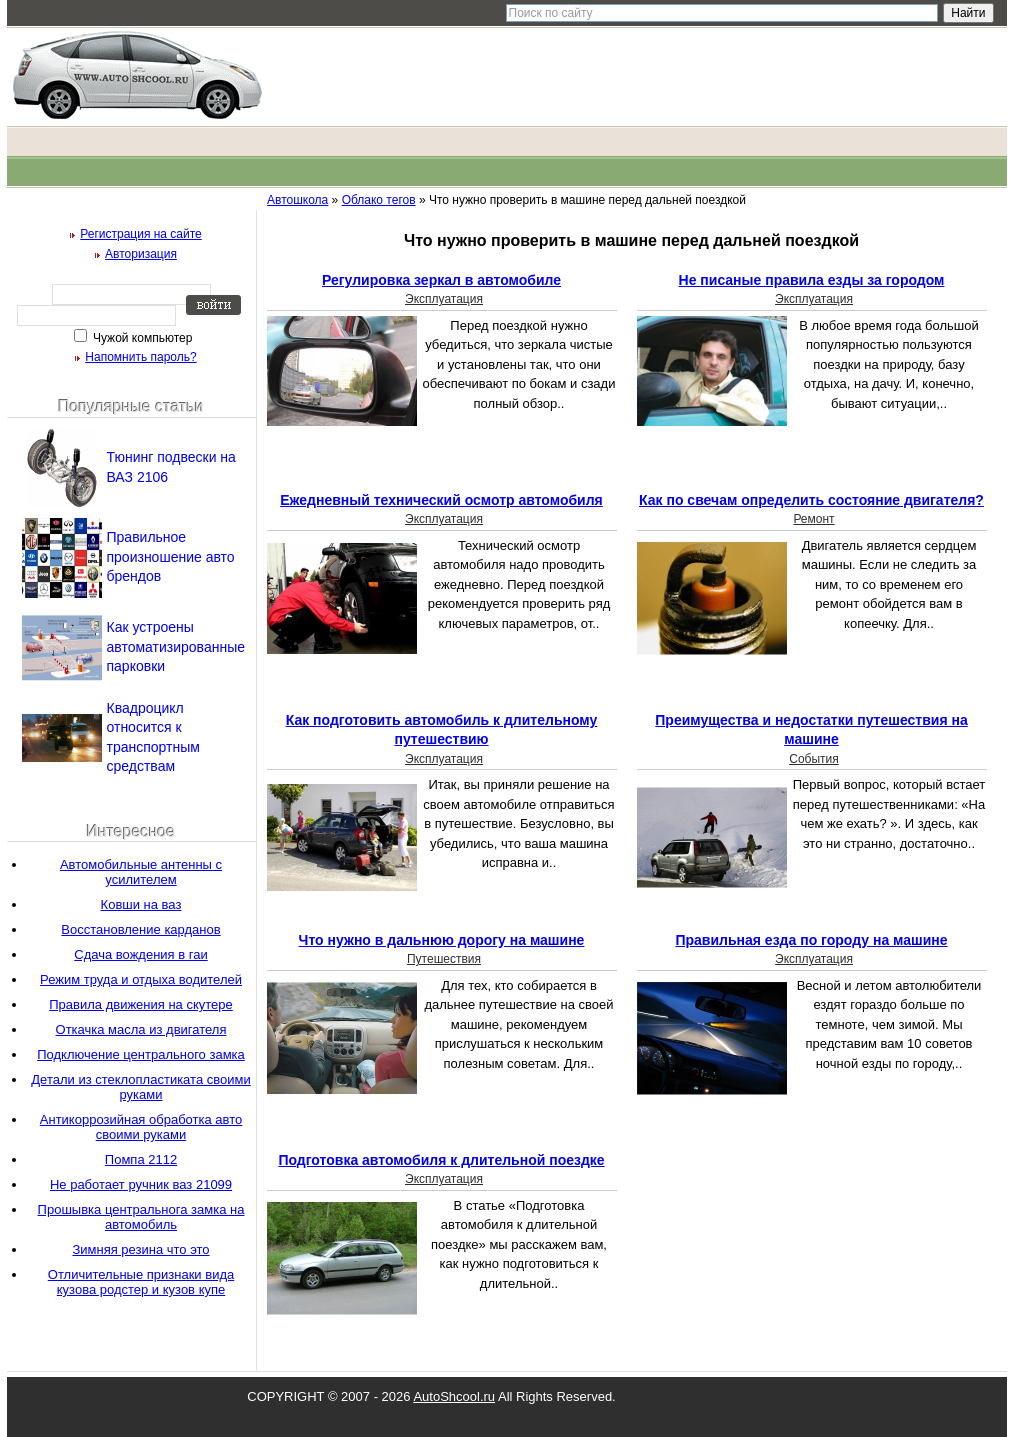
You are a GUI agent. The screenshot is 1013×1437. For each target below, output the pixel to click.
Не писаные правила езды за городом (812, 280)
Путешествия (444, 959)
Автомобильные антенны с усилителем (141, 872)
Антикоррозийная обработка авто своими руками (141, 1127)
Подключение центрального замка (141, 1054)
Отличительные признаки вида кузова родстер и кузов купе (141, 1282)
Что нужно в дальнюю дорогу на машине (442, 940)
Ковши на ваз (141, 904)
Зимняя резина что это (140, 1249)
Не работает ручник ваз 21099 (141, 1184)
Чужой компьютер (141, 338)
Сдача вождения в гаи (140, 954)
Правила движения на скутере (141, 1004)
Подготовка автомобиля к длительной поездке (441, 1160)
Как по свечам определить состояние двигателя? (811, 500)
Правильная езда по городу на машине (811, 940)
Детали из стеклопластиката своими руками (140, 1087)
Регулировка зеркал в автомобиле (441, 280)
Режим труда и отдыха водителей (141, 979)
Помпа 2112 (141, 1159)
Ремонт (813, 519)
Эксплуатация (444, 299)
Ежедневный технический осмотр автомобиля (441, 500)
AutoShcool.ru (454, 1396)
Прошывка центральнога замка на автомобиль (141, 1217)
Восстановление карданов (140, 929)
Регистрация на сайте (141, 234)
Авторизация (141, 254)
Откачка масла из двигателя (141, 1029)
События (814, 759)
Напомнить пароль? (140, 357)
